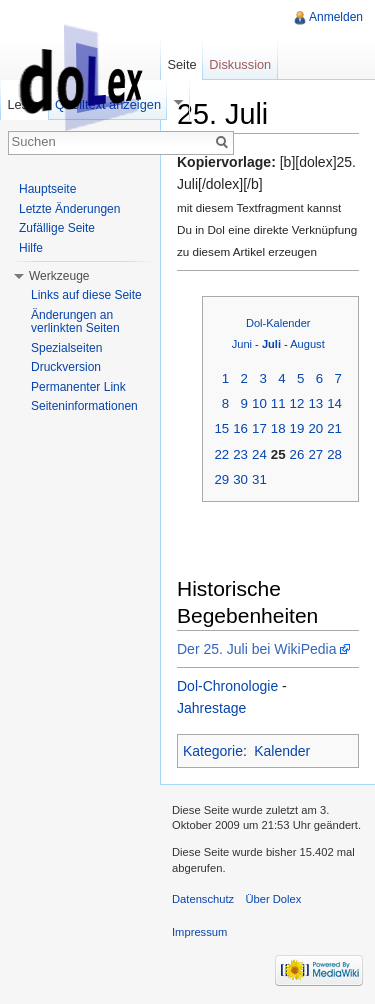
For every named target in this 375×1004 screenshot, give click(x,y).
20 (315, 428)
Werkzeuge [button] (59, 276)
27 (315, 454)
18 (278, 428)
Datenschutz (203, 899)
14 (334, 403)
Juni (242, 344)
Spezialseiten (66, 348)
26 (297, 454)
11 (278, 403)
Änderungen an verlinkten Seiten (75, 322)
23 (240, 454)
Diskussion (240, 64)
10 (259, 403)
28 (334, 454)
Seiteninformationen (84, 406)
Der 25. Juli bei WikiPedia (257, 649)
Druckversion (66, 367)
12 (297, 403)
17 (259, 428)
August (307, 344)
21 (334, 428)
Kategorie (213, 751)
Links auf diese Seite (86, 295)
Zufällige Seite (57, 228)
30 (240, 479)
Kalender (282, 751)
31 (259, 479)
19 (297, 428)
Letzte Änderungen (69, 209)
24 (259, 454)
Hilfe (31, 248)
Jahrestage (211, 708)
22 (221, 454)
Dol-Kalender (278, 323)
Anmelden (336, 17)
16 (240, 428)
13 (315, 403)
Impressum (199, 932)
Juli (271, 344)
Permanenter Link (78, 387)
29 (221, 479)
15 (221, 428)
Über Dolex (273, 899)
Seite (181, 64)
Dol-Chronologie (227, 686)
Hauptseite (47, 189)
